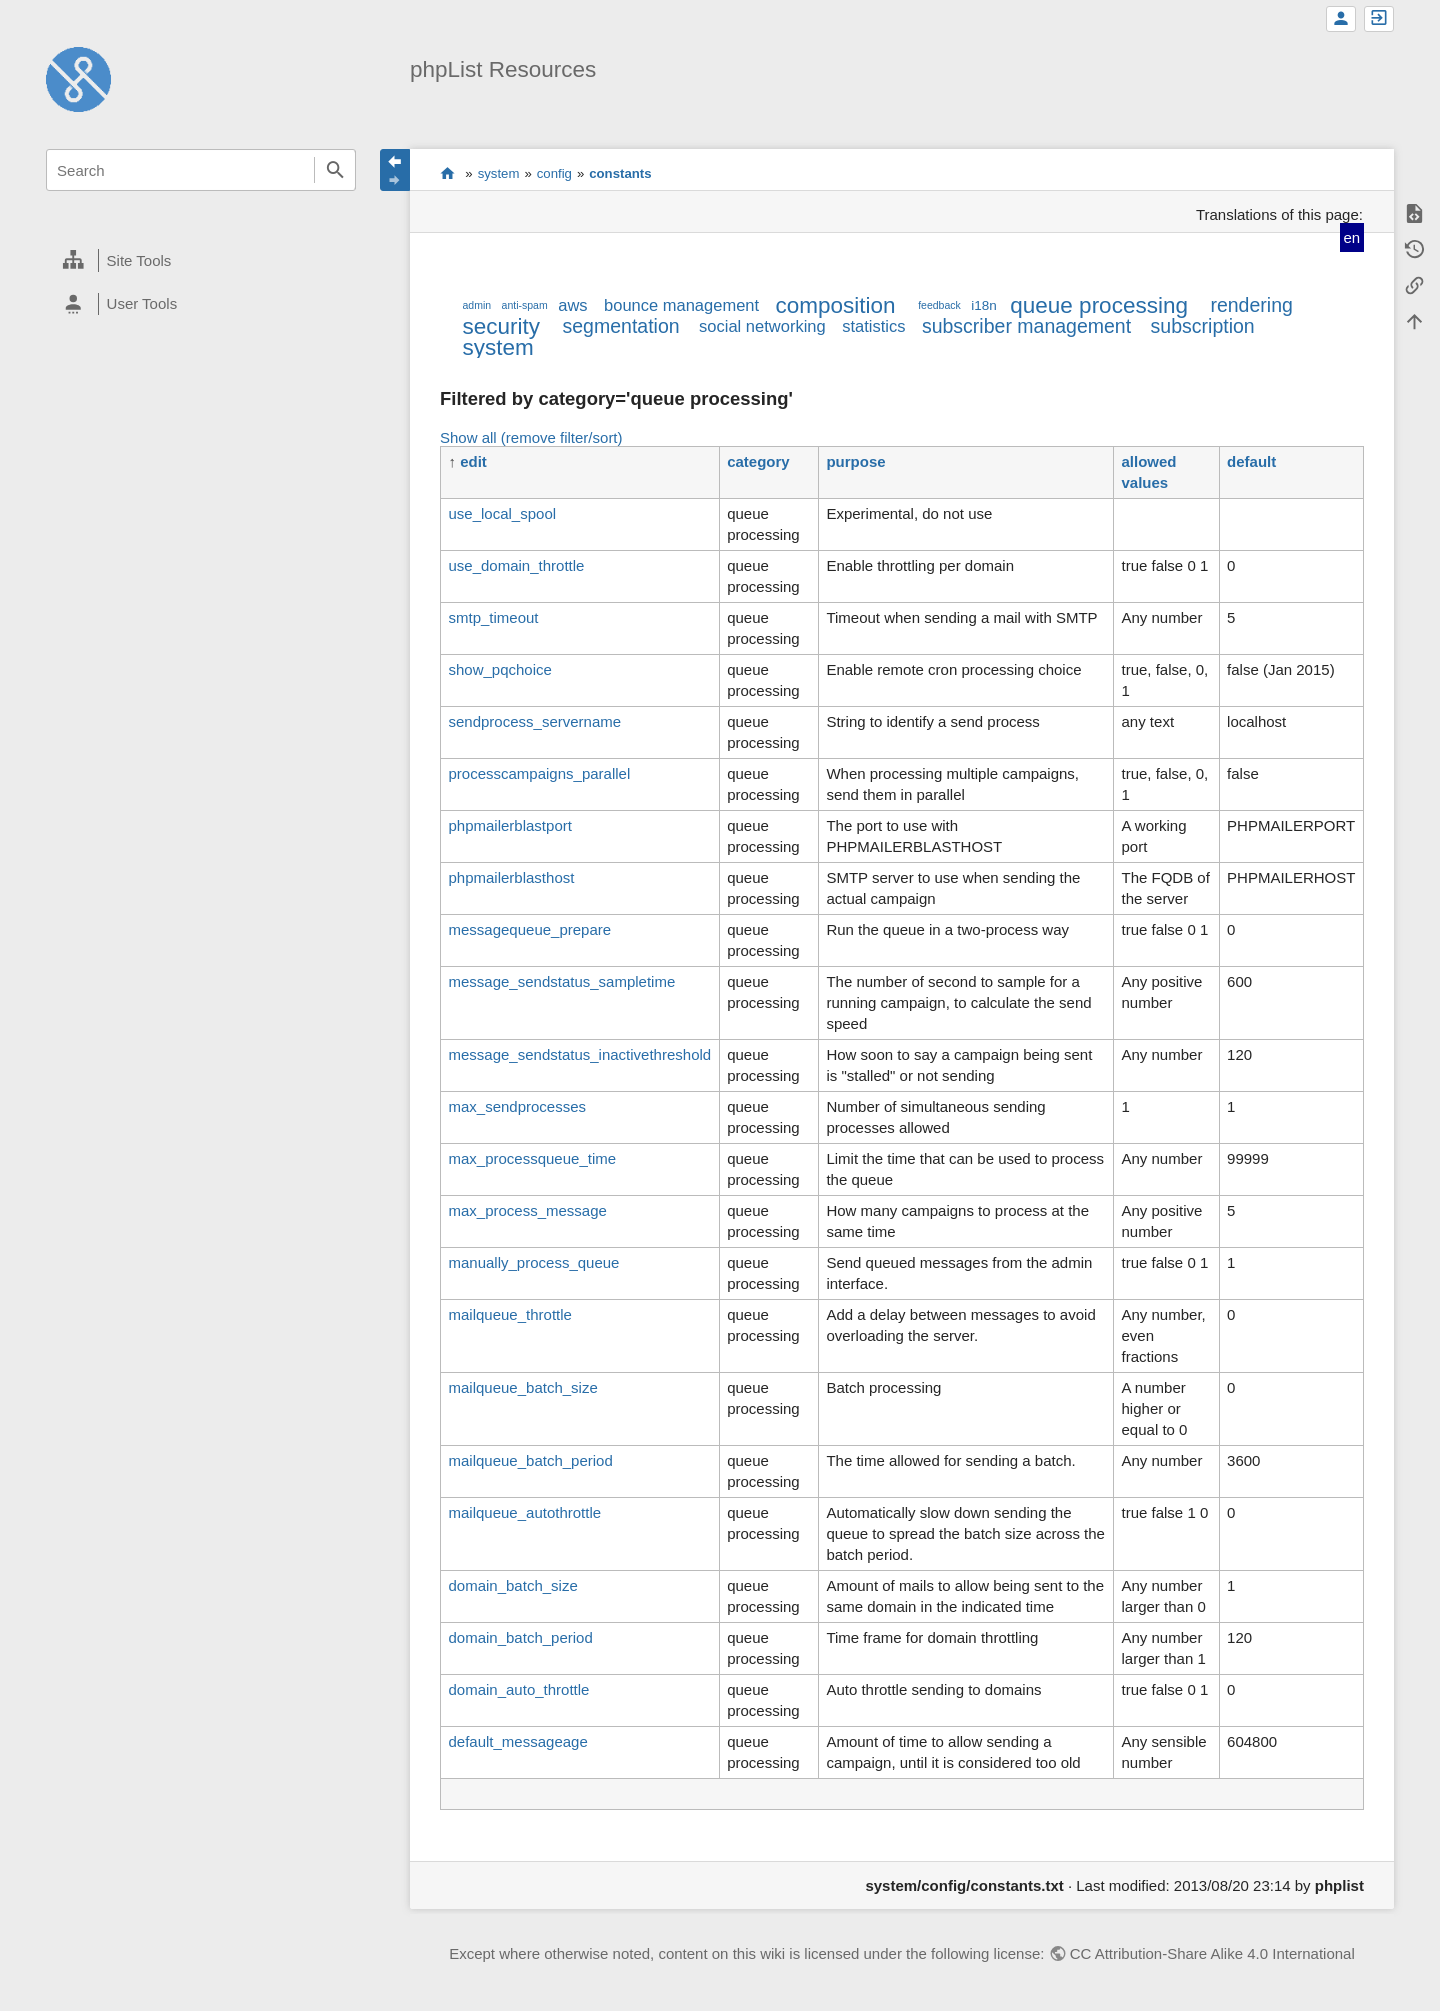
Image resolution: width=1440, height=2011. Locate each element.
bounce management (681, 305)
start (447, 173)
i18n (984, 305)
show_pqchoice (499, 669)
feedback (939, 305)
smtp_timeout (493, 617)
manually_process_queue (533, 1262)
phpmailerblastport (509, 825)
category (758, 461)
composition (836, 305)
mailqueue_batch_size (522, 1387)
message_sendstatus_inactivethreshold (579, 1054)
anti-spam (525, 305)
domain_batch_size (512, 1585)
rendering (1251, 305)
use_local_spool (502, 513)
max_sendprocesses (517, 1106)
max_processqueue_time (532, 1158)
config (554, 173)
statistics (873, 326)
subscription (1203, 326)
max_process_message (527, 1210)
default (1251, 461)
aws (572, 305)
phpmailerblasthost (511, 877)
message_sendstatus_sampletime (561, 981)
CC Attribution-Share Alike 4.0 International (1212, 1953)
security (501, 326)
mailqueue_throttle (509, 1314)
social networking (762, 326)
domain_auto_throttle (518, 1689)
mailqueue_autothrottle (524, 1512)
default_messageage (517, 1741)
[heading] (201, 261)
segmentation (621, 326)
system (499, 173)
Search (335, 170)
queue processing (1099, 305)
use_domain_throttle (516, 565)
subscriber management (1026, 326)
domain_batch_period (520, 1637)
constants (620, 173)
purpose (855, 461)
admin (476, 305)
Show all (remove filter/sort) (531, 437)
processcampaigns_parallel (539, 773)
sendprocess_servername (534, 721)
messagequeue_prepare (529, 929)
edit (473, 461)
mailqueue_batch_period (530, 1460)
